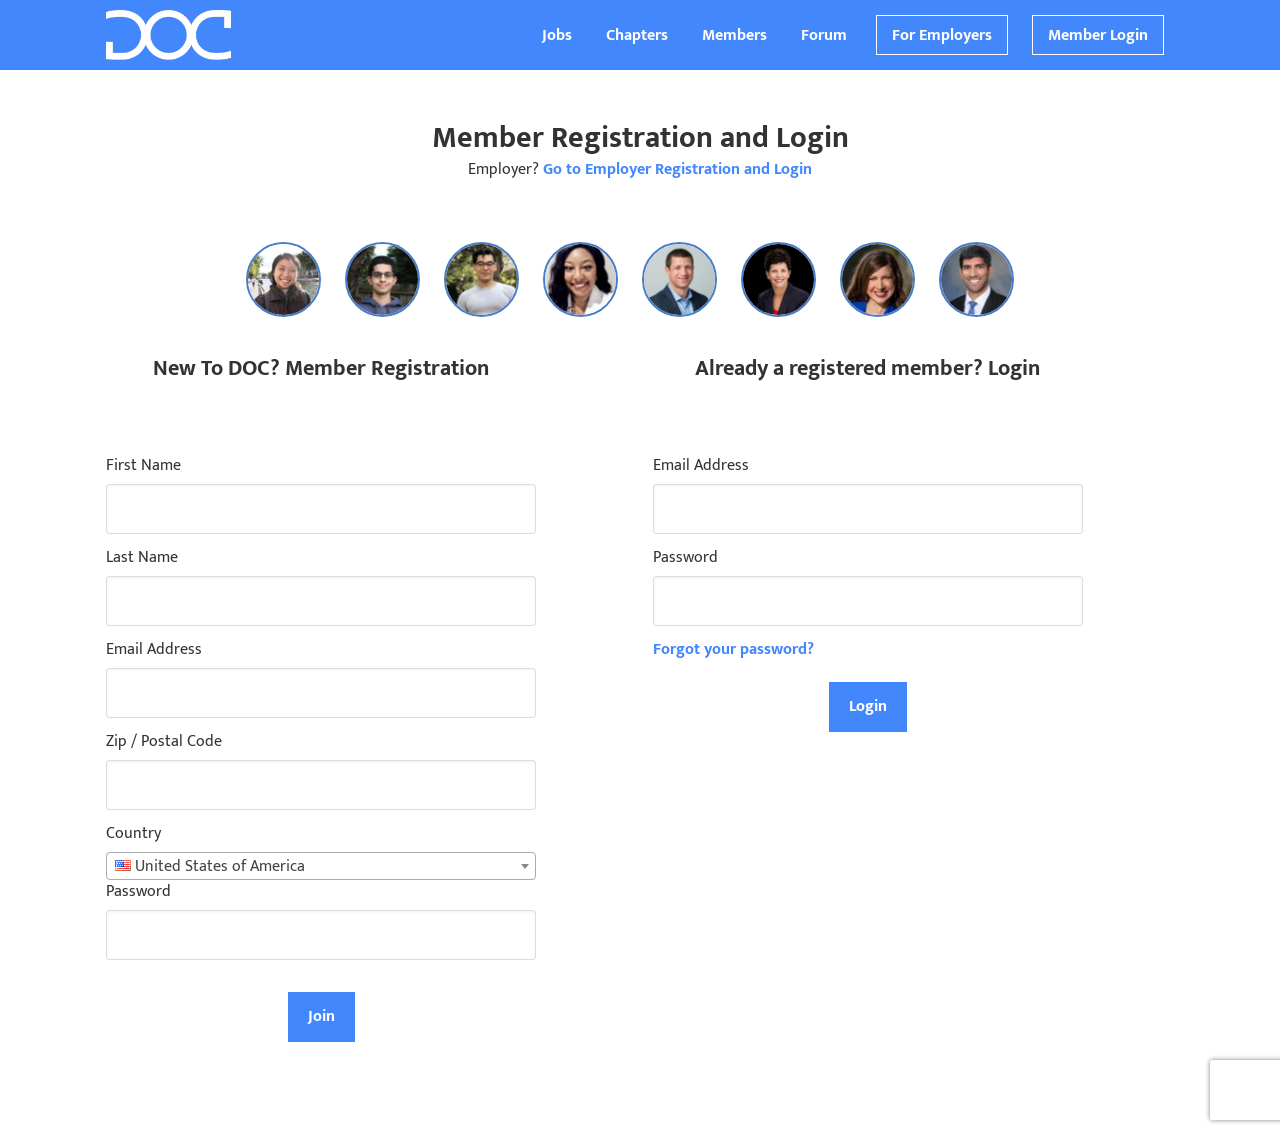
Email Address (154, 650)
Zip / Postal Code (164, 742)
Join (321, 1016)
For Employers (942, 35)
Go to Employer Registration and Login (677, 169)
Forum (824, 35)
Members (734, 35)
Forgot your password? (733, 649)
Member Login (1098, 35)
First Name (143, 466)
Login (868, 706)
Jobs (557, 35)
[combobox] (321, 866)
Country (133, 834)
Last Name (142, 558)
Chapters (637, 35)
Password (138, 892)
